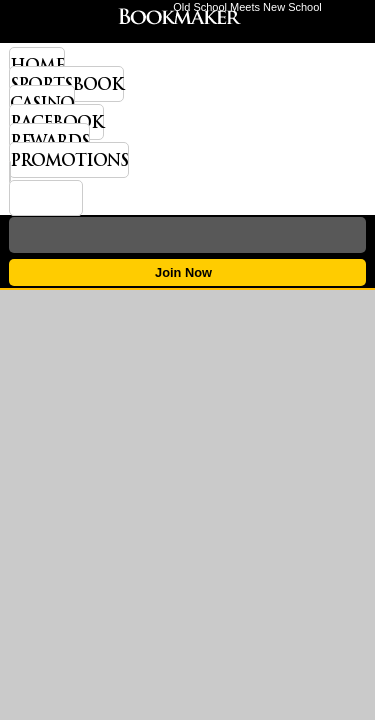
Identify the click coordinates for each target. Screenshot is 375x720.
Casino (42, 103)
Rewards (49, 141)
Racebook (56, 122)
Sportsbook (66, 84)
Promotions (69, 160)
